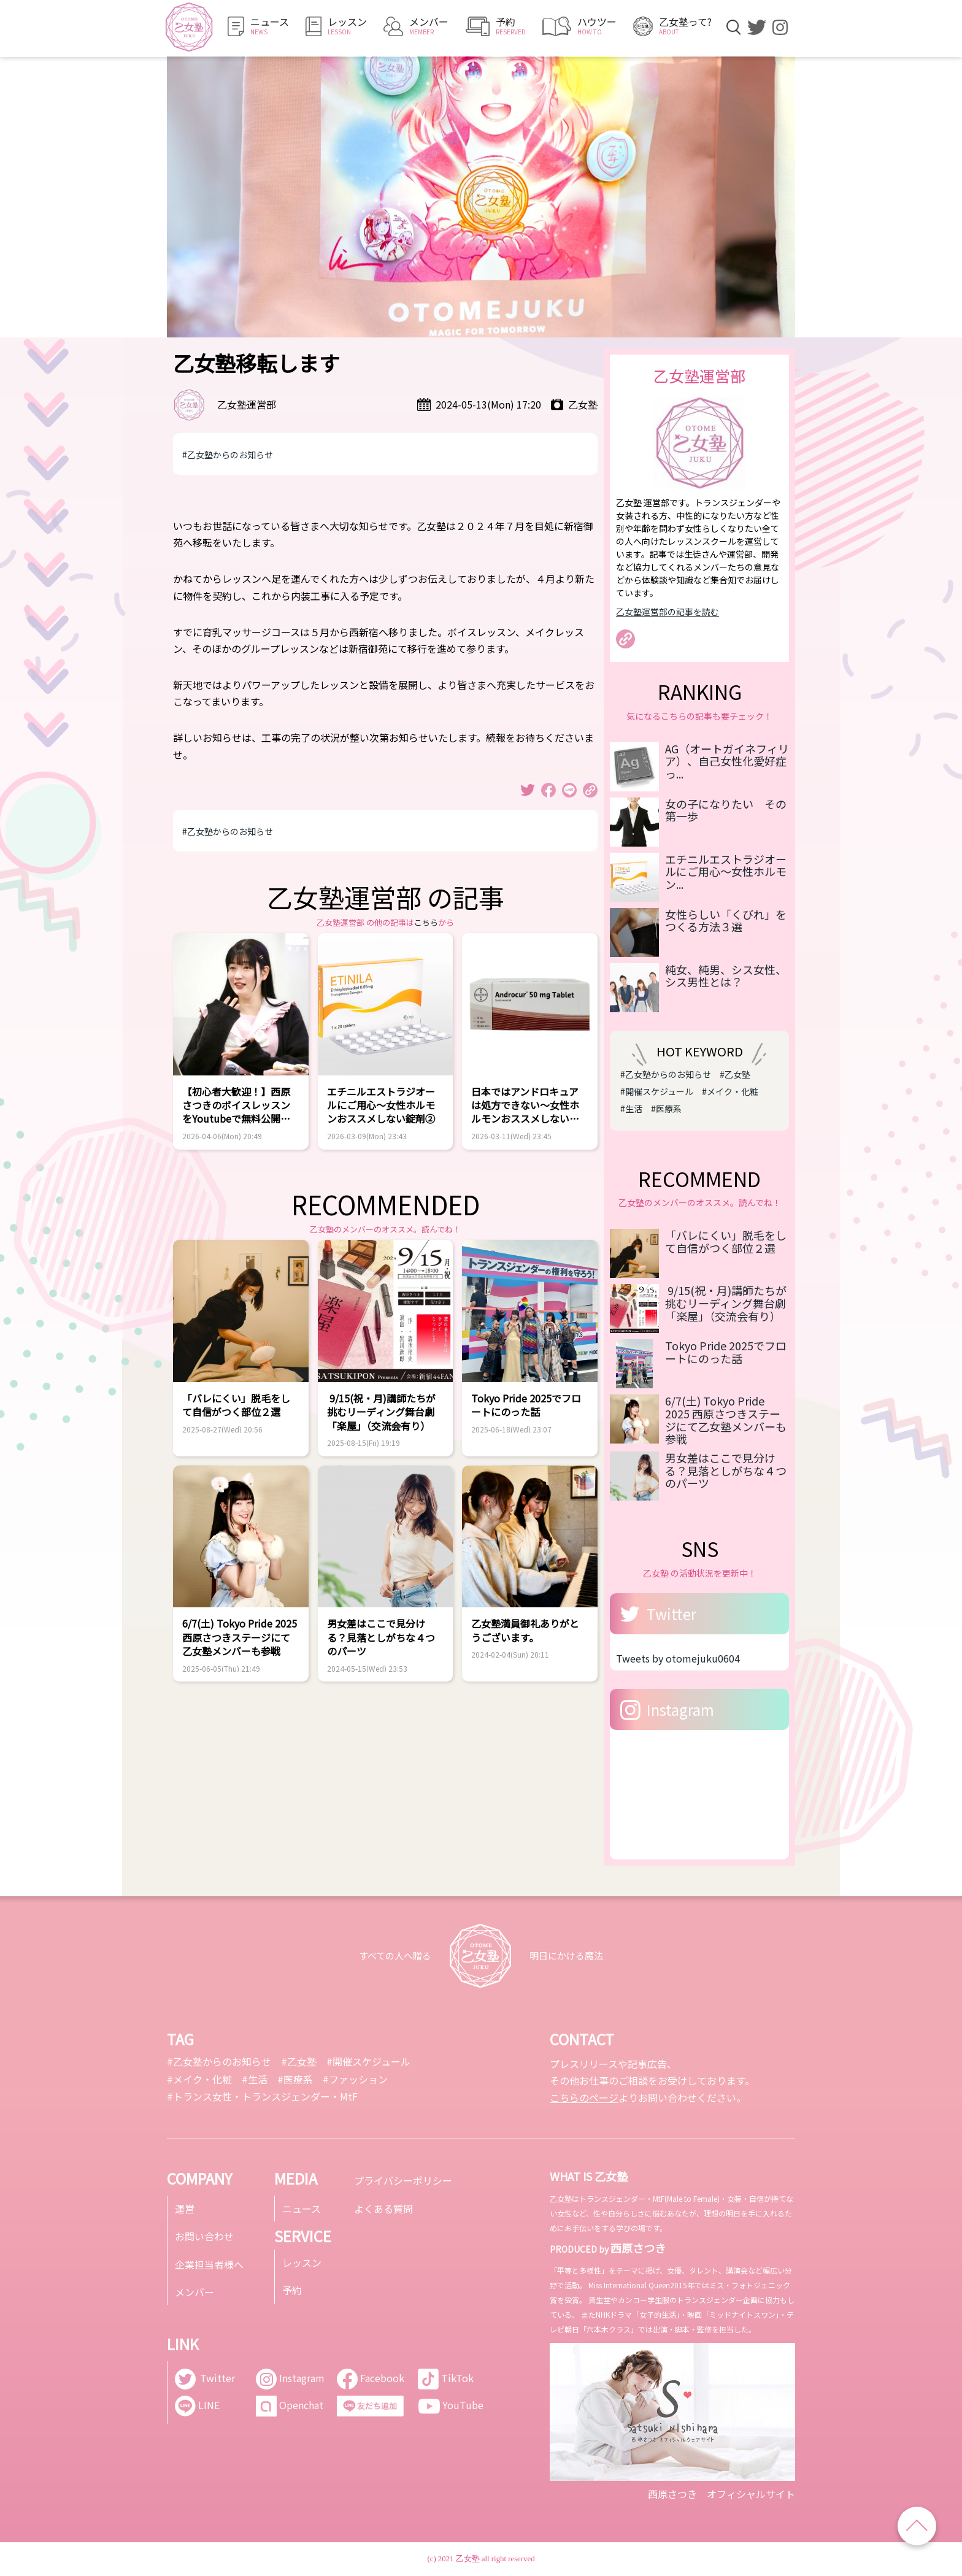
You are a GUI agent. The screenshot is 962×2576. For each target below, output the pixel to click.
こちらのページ (584, 2097)
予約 (292, 2290)
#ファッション (355, 2079)
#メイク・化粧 (730, 1091)
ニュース (301, 2208)
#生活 (631, 1108)
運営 (184, 2208)
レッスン (301, 2262)
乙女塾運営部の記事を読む (667, 612)
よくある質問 (383, 2208)
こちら (426, 922)
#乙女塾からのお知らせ (227, 454)
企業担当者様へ (209, 2264)
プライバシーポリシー (403, 2180)
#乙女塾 (735, 1074)
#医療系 (666, 1108)
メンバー (194, 2292)
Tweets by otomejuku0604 (678, 1658)
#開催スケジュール (656, 1091)
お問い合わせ (204, 2236)
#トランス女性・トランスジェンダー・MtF (262, 2096)
